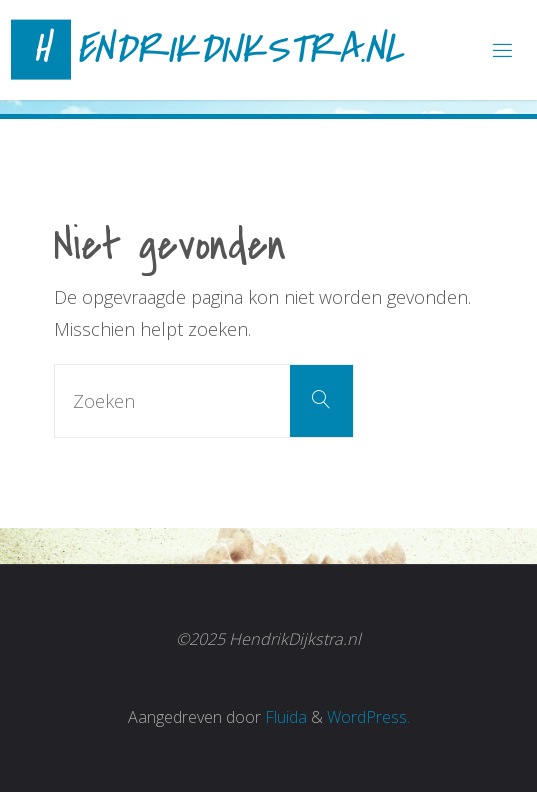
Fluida (284, 717)
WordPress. (368, 717)
